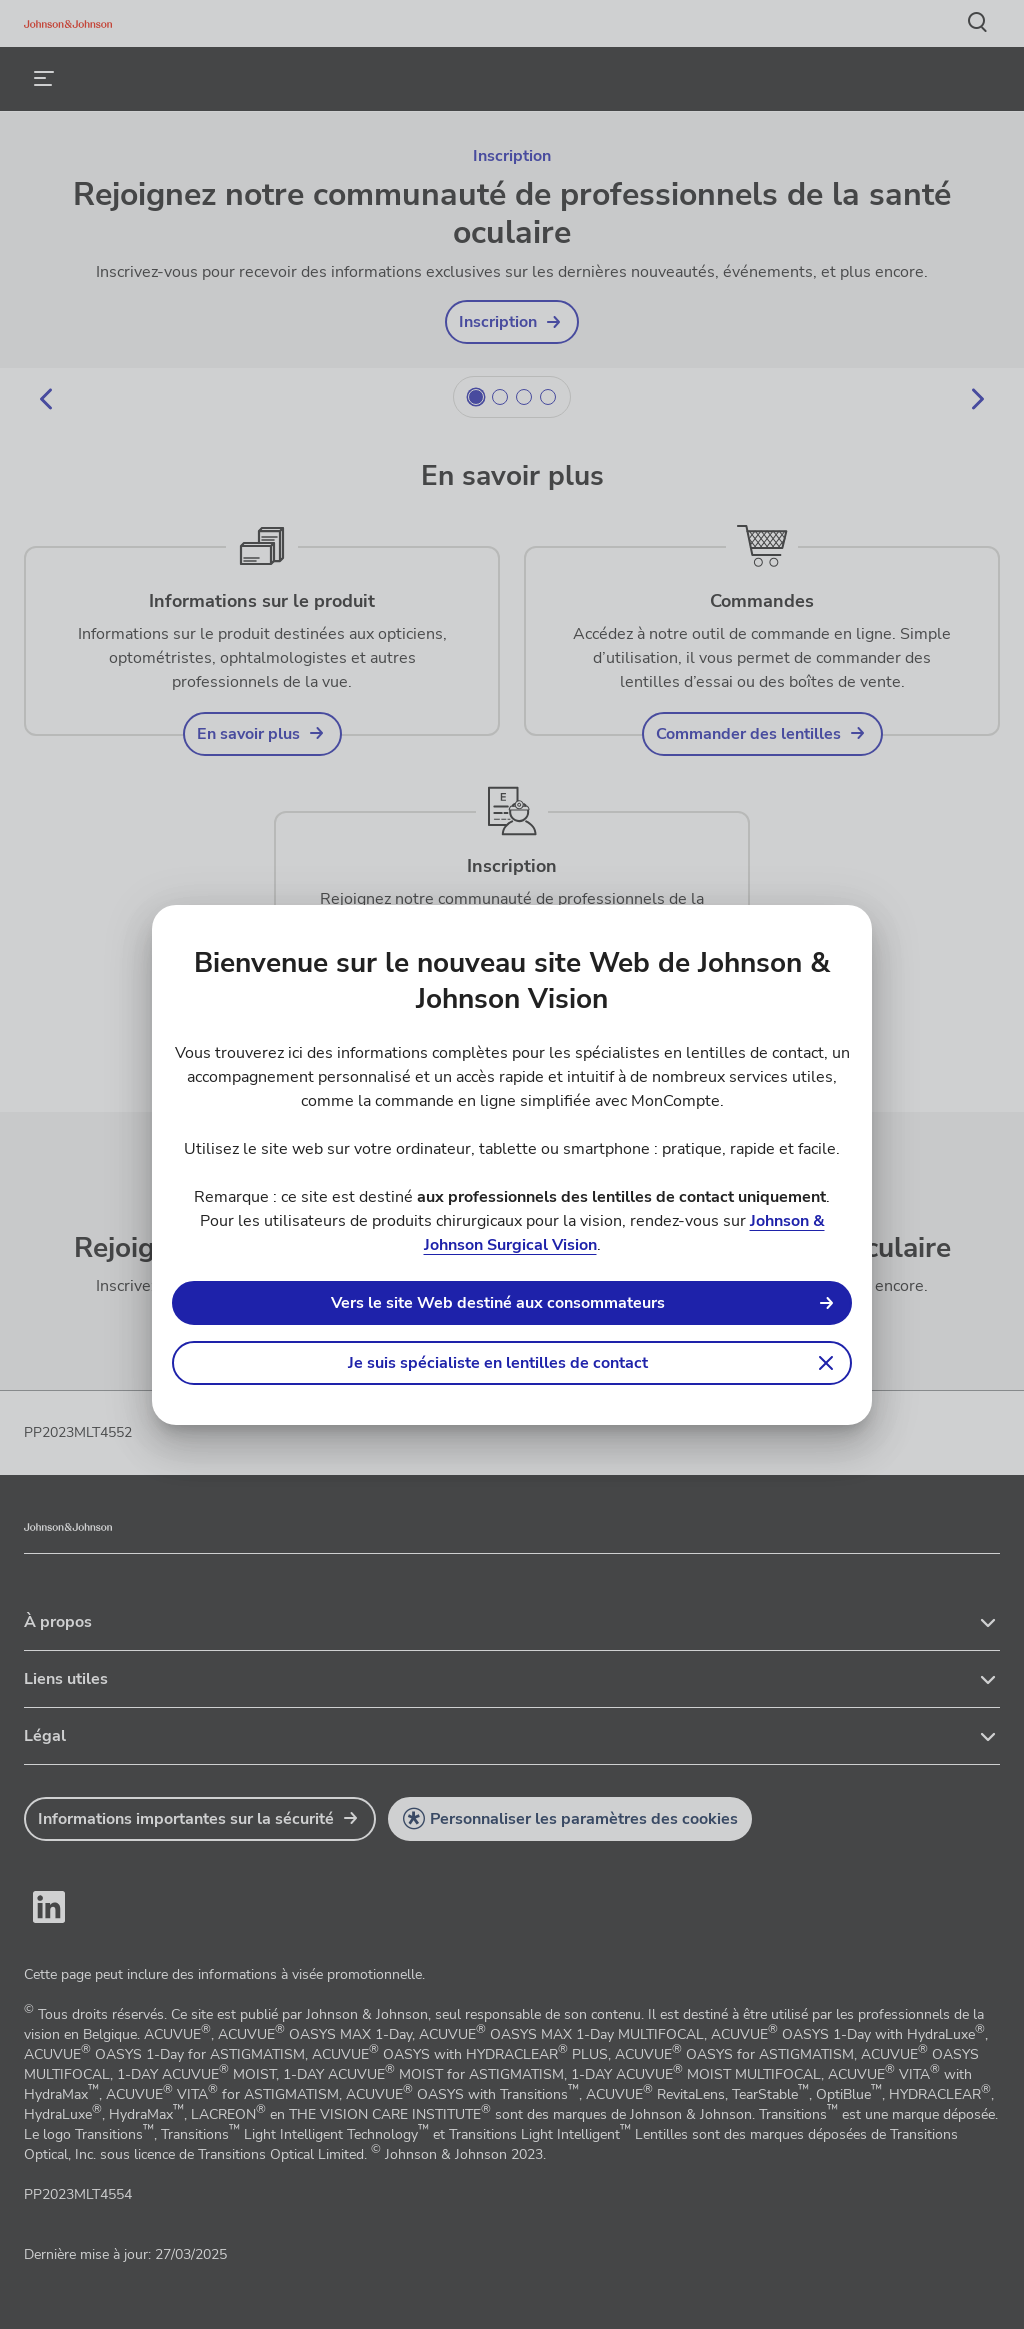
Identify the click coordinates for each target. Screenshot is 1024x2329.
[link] (512, 1303)
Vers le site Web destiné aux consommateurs (498, 1303)
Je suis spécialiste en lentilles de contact (498, 1363)
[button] (512, 1363)
